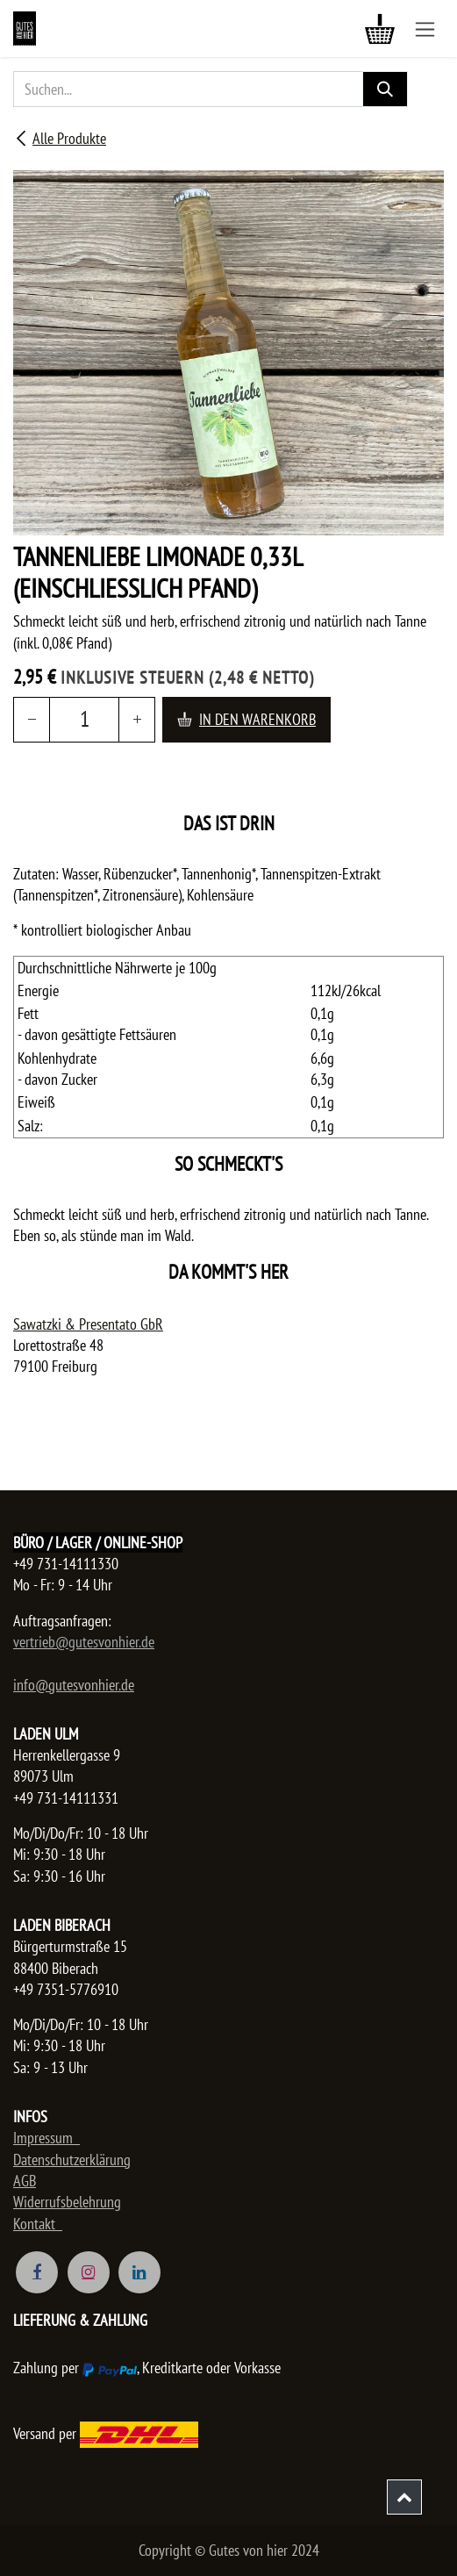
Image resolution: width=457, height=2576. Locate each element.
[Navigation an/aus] (425, 28)
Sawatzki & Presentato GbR (88, 1324)
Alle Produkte (59, 138)
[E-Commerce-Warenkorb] (380, 29)
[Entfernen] (31, 719)
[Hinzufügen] (136, 719)
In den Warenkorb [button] (246, 719)
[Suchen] (385, 89)
